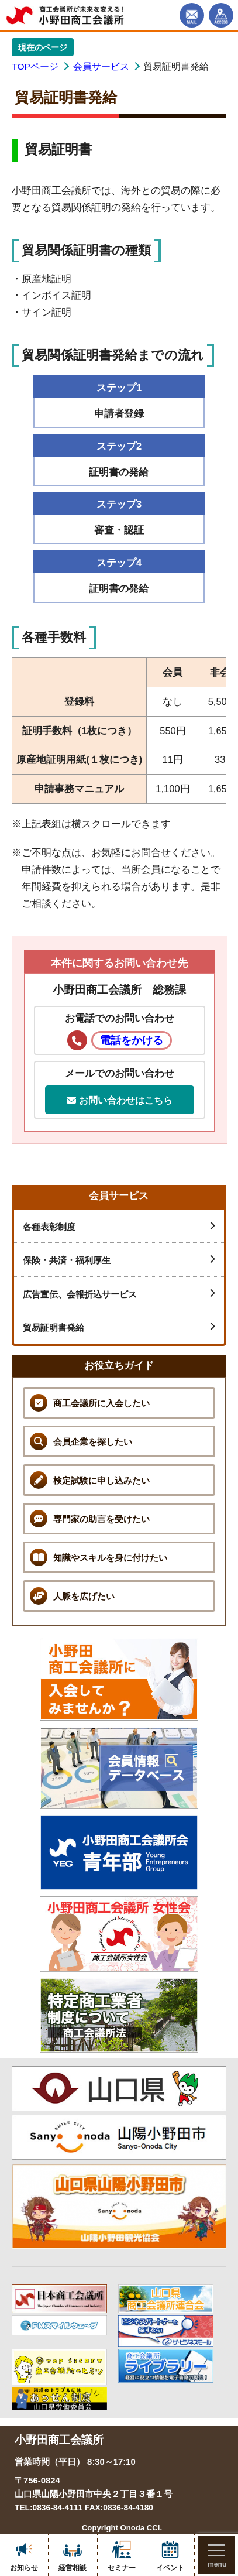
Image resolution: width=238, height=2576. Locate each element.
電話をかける (131, 1040)
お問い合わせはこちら (119, 1100)
